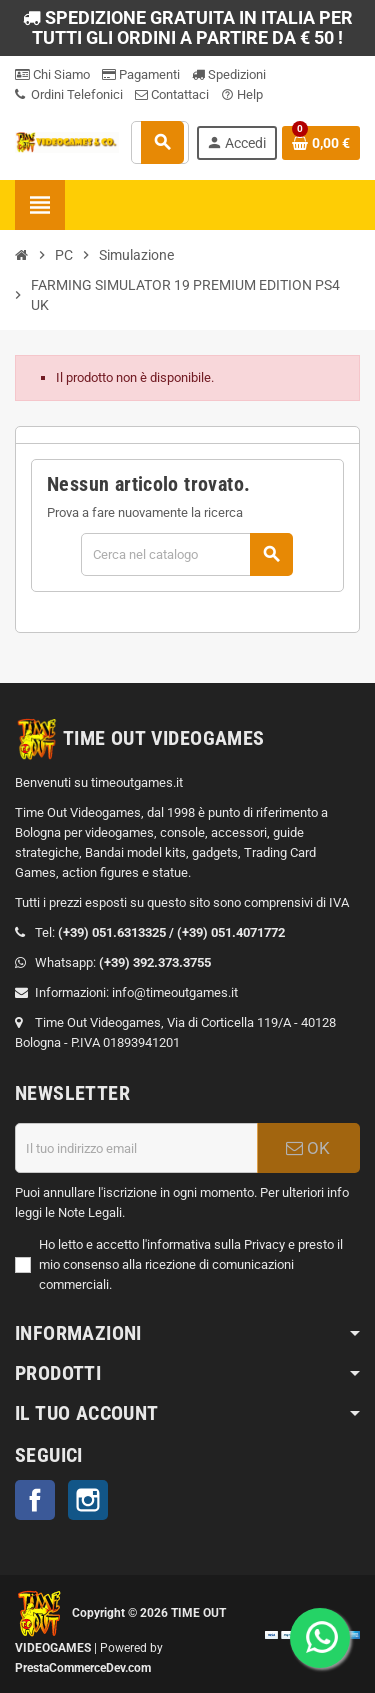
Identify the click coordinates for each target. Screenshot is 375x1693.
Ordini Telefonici (69, 94)
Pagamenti (141, 74)
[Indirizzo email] (136, 1148)
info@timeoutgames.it (175, 992)
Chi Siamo (52, 74)
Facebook (35, 1500)
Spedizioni (229, 74)
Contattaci (172, 94)
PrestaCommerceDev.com (83, 1668)
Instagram (88, 1500)
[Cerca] (186, 554)
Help (242, 94)
